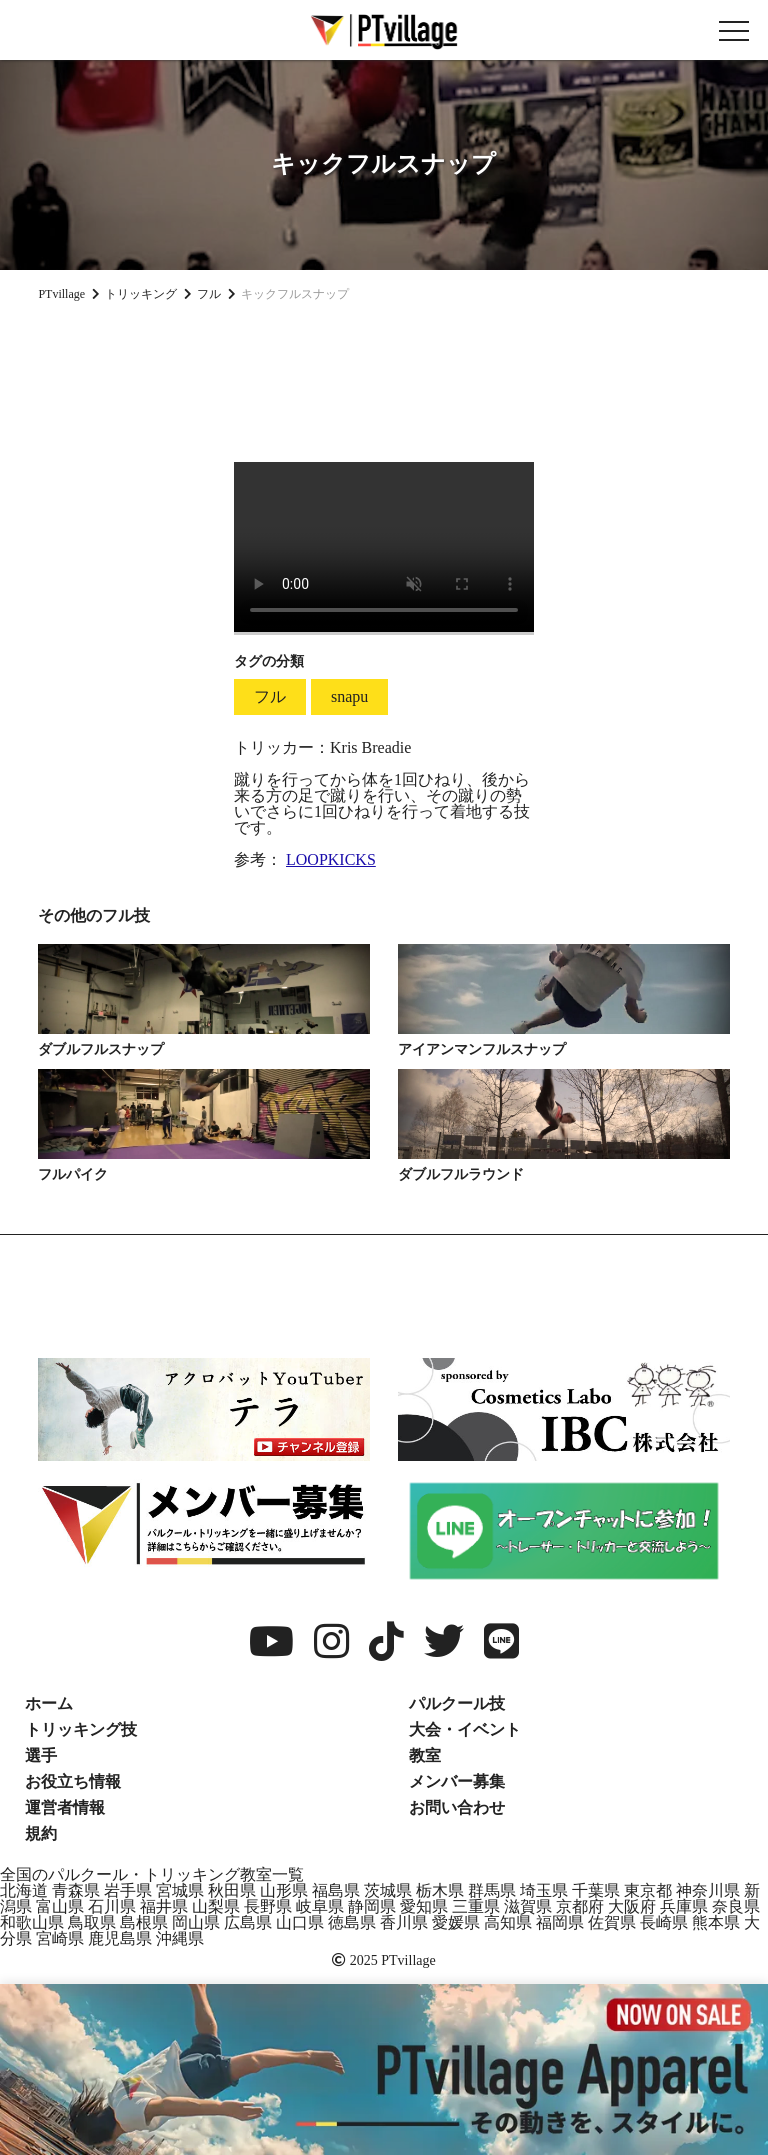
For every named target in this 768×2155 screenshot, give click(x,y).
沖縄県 (180, 1938)
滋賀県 (528, 1906)
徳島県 (352, 1922)
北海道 (24, 1890)
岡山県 (196, 1922)
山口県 (300, 1922)
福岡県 (560, 1922)
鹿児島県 (120, 1938)
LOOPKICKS (331, 859)
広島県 (248, 1922)
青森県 (76, 1890)
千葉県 (596, 1890)
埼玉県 (544, 1890)
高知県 (508, 1922)
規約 (41, 1833)
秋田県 (232, 1890)
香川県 (404, 1922)
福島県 (336, 1890)
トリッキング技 (81, 1729)
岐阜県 (320, 1906)
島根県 (144, 1922)
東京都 (648, 1890)
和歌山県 (32, 1922)
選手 (41, 1755)
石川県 (112, 1906)
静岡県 (372, 1906)
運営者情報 (65, 1807)
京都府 (580, 1906)
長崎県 (664, 1922)
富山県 (60, 1906)
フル (270, 696)
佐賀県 (612, 1922)
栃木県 (440, 1890)
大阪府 (632, 1906)
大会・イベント (465, 1729)
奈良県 (736, 1906)
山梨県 (216, 1906)
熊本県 (716, 1922)
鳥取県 (92, 1922)
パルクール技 (457, 1703)
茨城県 (388, 1890)
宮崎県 (60, 1938)
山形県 (284, 1890)
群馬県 (492, 1890)
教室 (425, 1755)
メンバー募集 (457, 1781)
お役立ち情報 (73, 1781)
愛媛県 (456, 1922)
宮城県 (180, 1890)
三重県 (476, 1906)
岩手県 (128, 1890)
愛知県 (424, 1906)
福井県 (164, 1906)
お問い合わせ (457, 1807)
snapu (349, 696)
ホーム (49, 1703)
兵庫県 (684, 1906)
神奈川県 (708, 1890)
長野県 (268, 1906)
